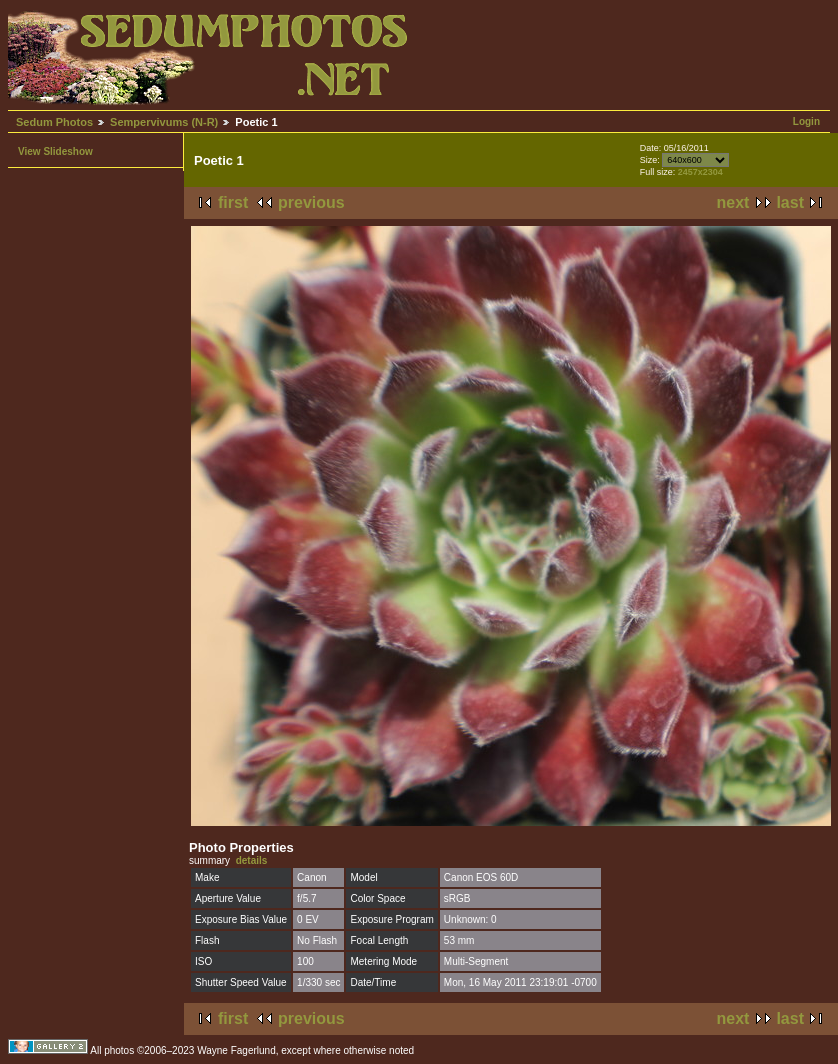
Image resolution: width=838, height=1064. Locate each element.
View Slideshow (55, 151)
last (790, 202)
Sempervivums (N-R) (164, 122)
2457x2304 (700, 172)
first (233, 202)
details (252, 860)
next (733, 202)
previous (311, 202)
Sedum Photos (54, 122)
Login (806, 121)
